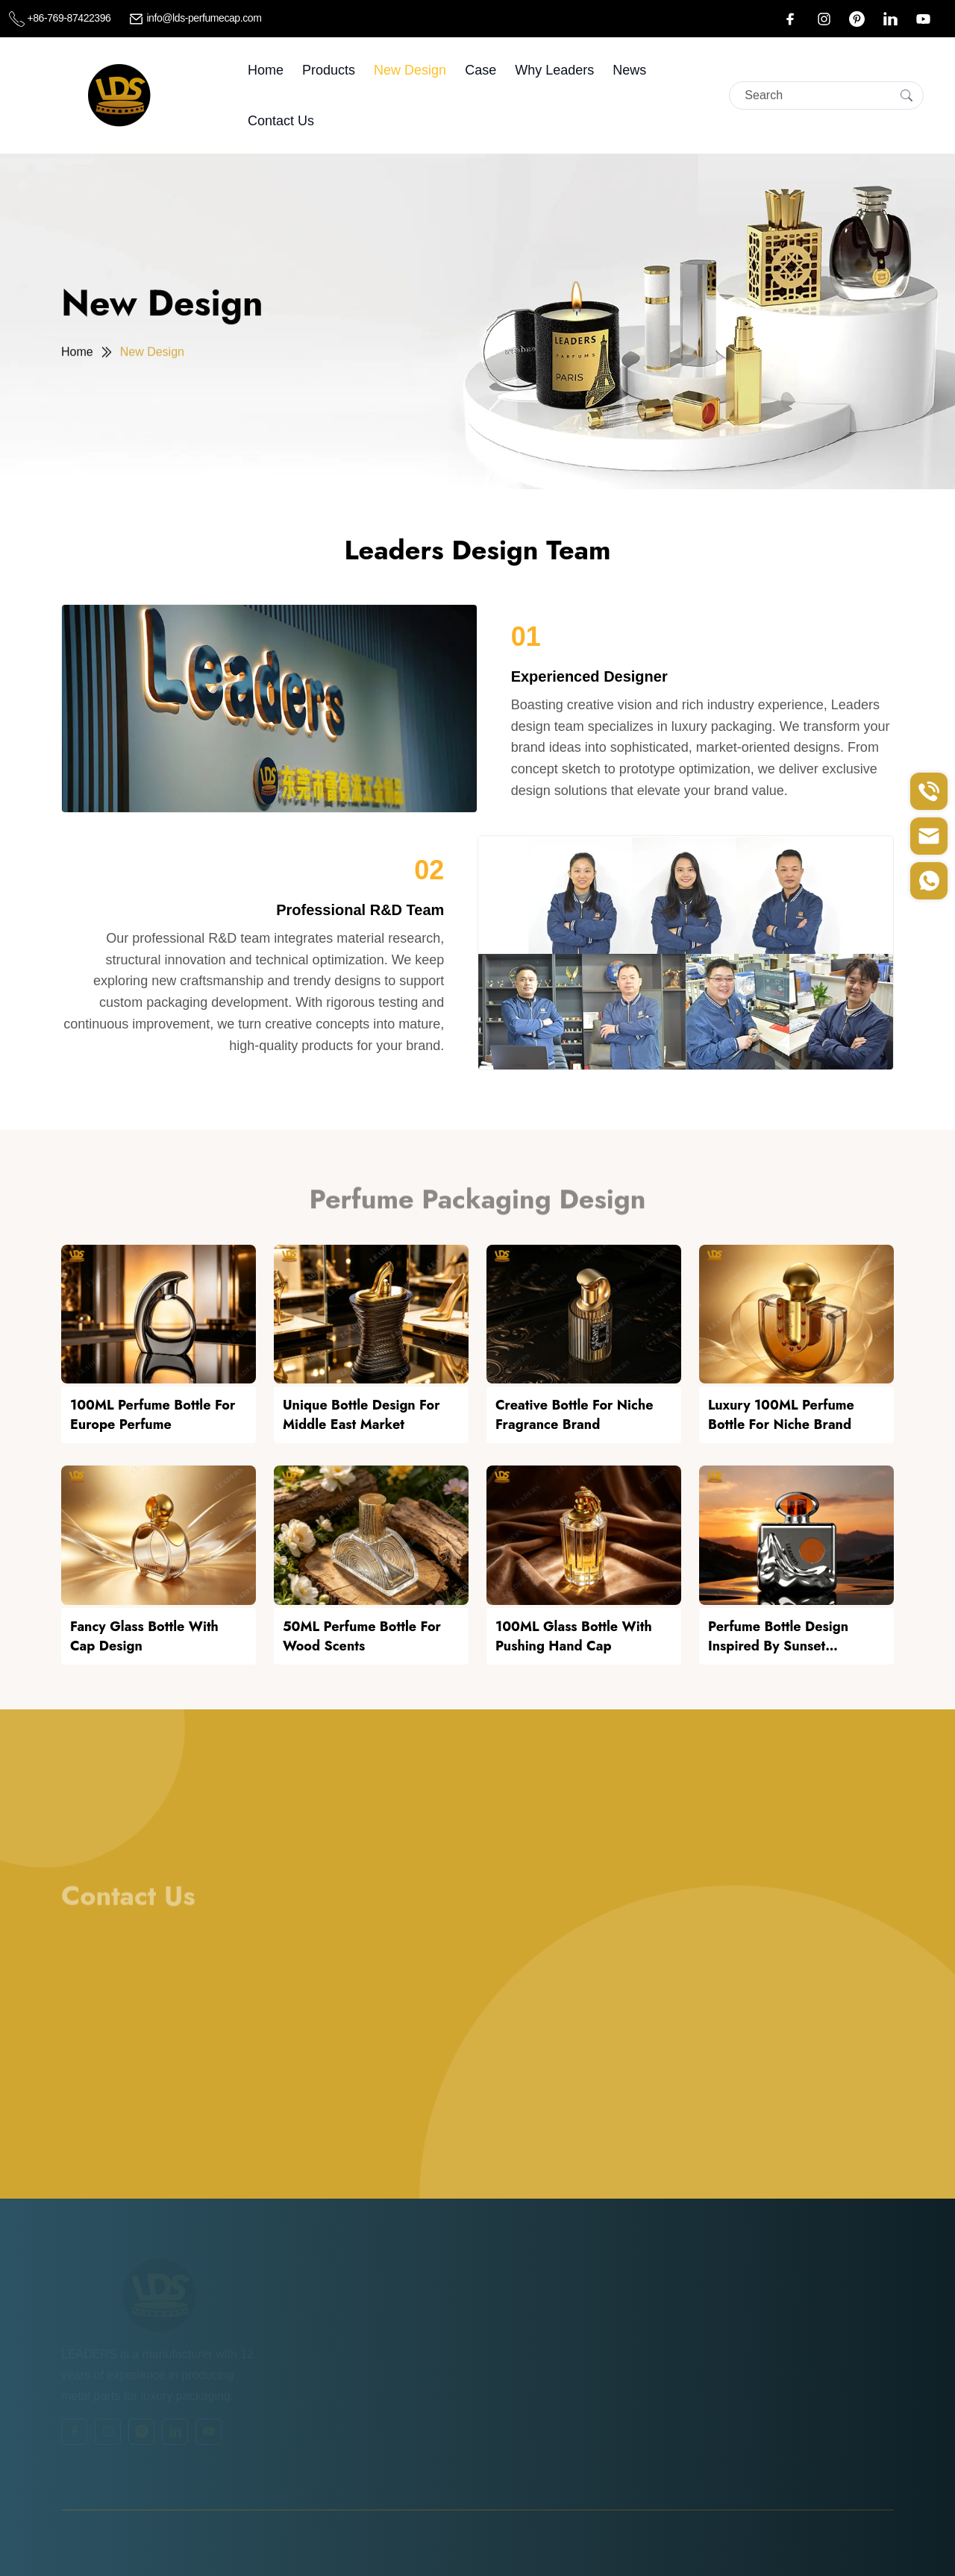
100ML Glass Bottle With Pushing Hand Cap (573, 1636)
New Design (410, 70)
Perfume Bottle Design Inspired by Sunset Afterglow (778, 1636)
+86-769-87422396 (61, 18)
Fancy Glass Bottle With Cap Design (144, 1636)
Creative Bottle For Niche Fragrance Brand (574, 1414)
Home (266, 70)
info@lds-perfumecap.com (194, 18)
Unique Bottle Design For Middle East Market (361, 1414)
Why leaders (554, 70)
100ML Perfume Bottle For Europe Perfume (152, 1414)
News (629, 70)
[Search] (826, 95)
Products (328, 70)
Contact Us (281, 120)
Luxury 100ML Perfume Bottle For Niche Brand (781, 1414)
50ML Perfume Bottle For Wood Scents (362, 1636)
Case (480, 70)
